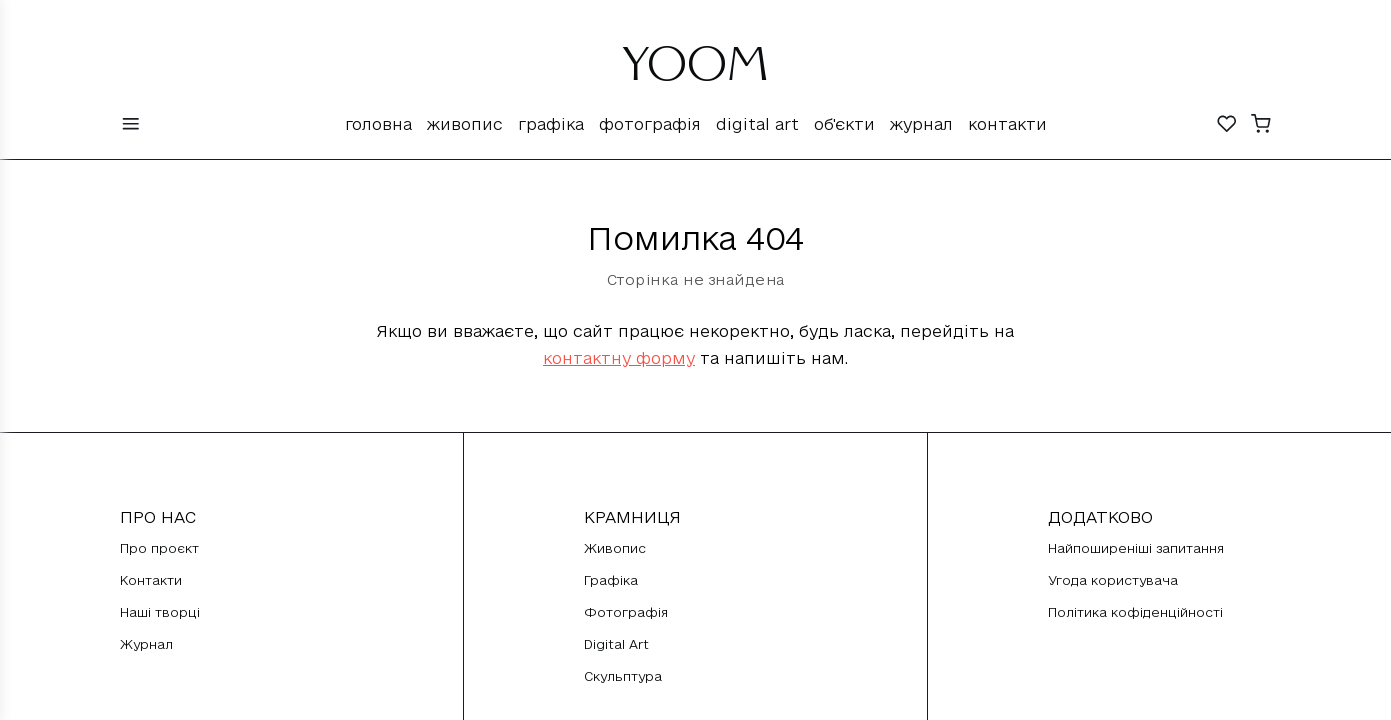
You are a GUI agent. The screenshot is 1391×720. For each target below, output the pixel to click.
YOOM (695, 72)
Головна (378, 124)
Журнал (921, 124)
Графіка (551, 124)
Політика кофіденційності (1135, 612)
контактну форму (619, 358)
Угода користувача (1113, 580)
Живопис (465, 124)
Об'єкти (844, 124)
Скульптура (623, 676)
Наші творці (160, 612)
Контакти (1007, 124)
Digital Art (757, 124)
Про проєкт (159, 548)
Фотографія (650, 124)
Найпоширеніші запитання (1136, 548)
